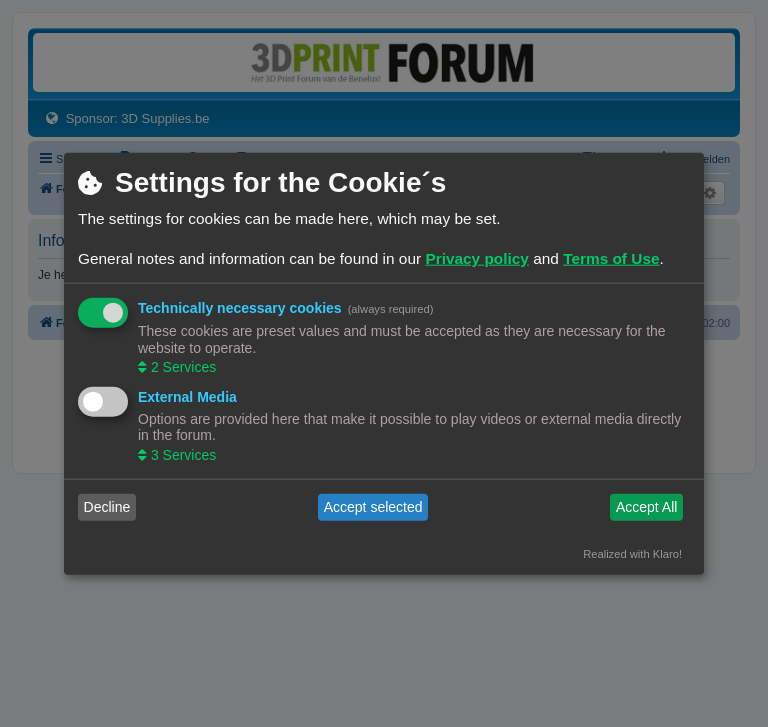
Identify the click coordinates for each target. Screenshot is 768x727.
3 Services (181, 454)
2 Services (181, 367)
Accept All (646, 507)
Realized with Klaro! (632, 553)
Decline (107, 507)
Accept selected (373, 507)
